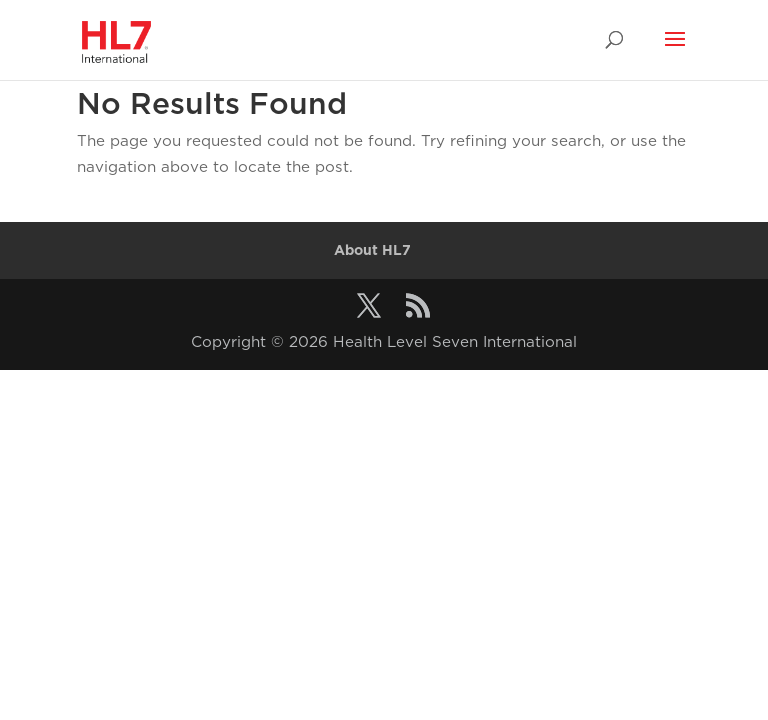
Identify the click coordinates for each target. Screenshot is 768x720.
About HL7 (372, 250)
